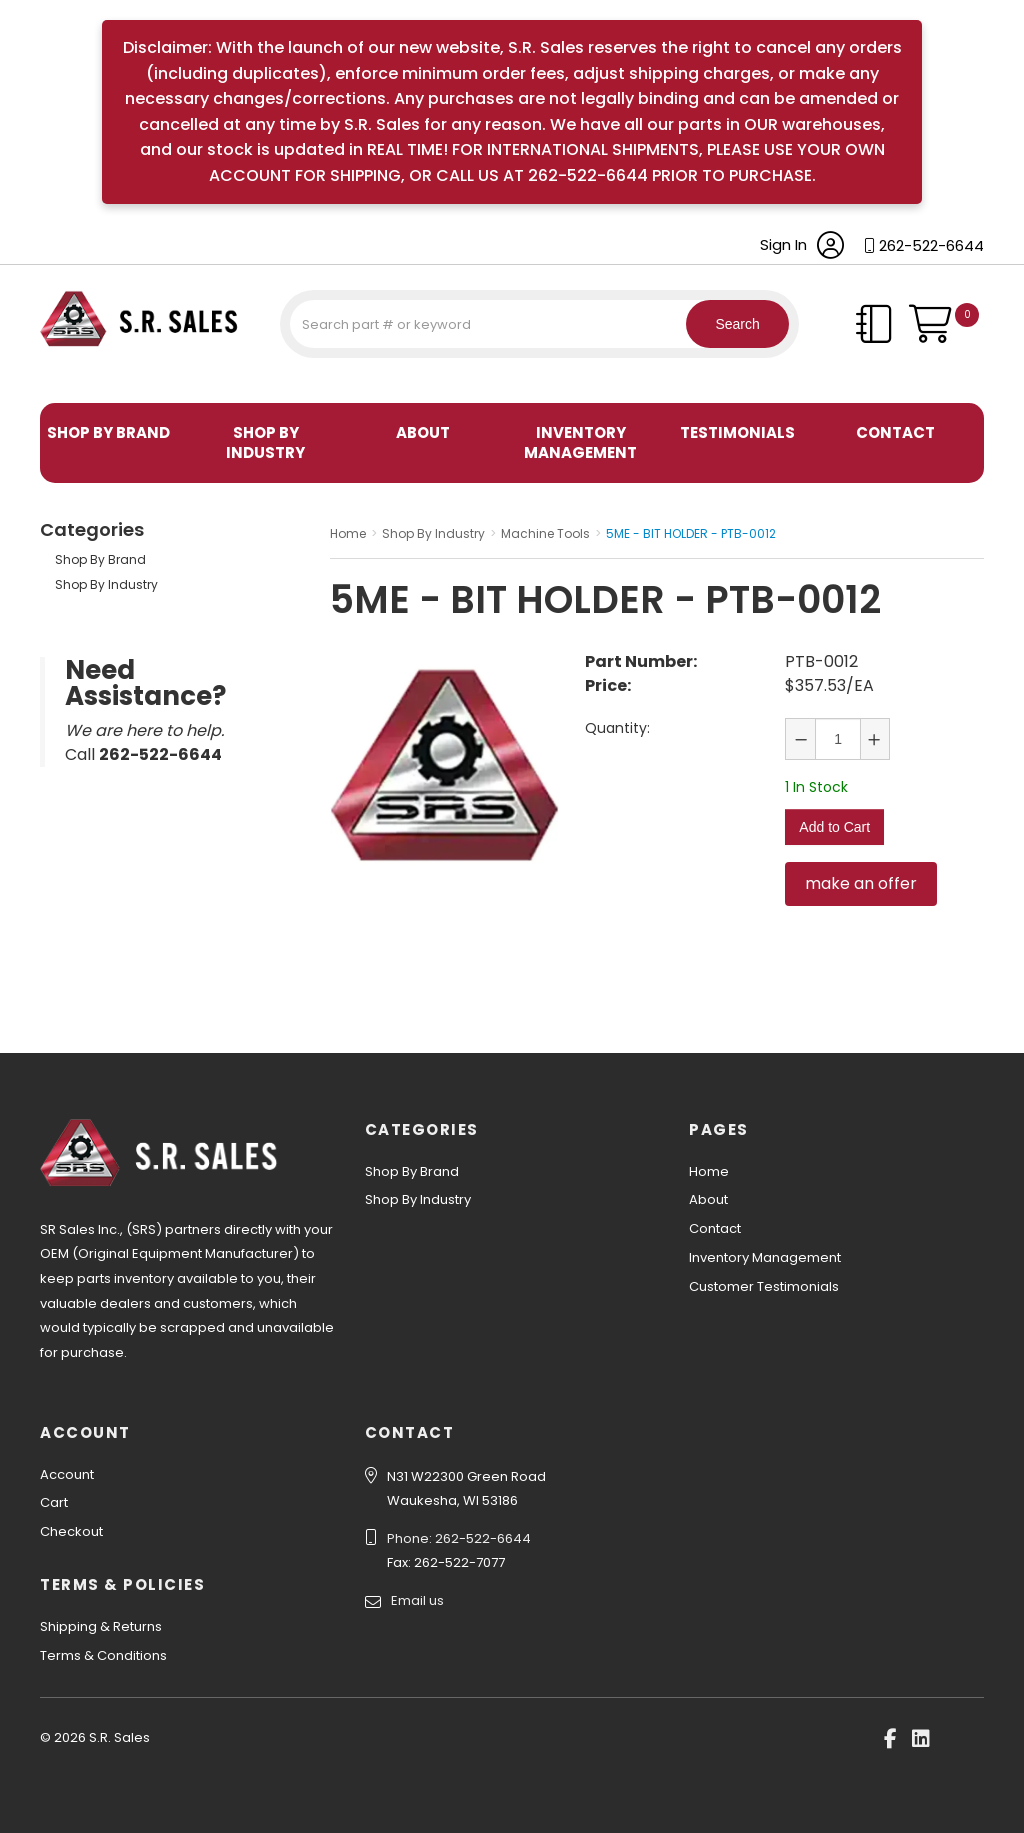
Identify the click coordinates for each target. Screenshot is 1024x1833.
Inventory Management (580, 442)
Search (729, 324)
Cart (54, 1502)
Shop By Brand (108, 432)
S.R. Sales (75, 378)
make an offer (861, 876)
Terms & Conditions (103, 1655)
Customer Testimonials (764, 1286)
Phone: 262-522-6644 (459, 1538)
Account (67, 1474)
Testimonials (737, 432)
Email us (417, 1600)
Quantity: (617, 728)
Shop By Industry (265, 442)
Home (709, 1171)
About (423, 432)
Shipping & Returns (101, 1626)
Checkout (71, 1531)
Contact (895, 432)
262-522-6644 (931, 245)
